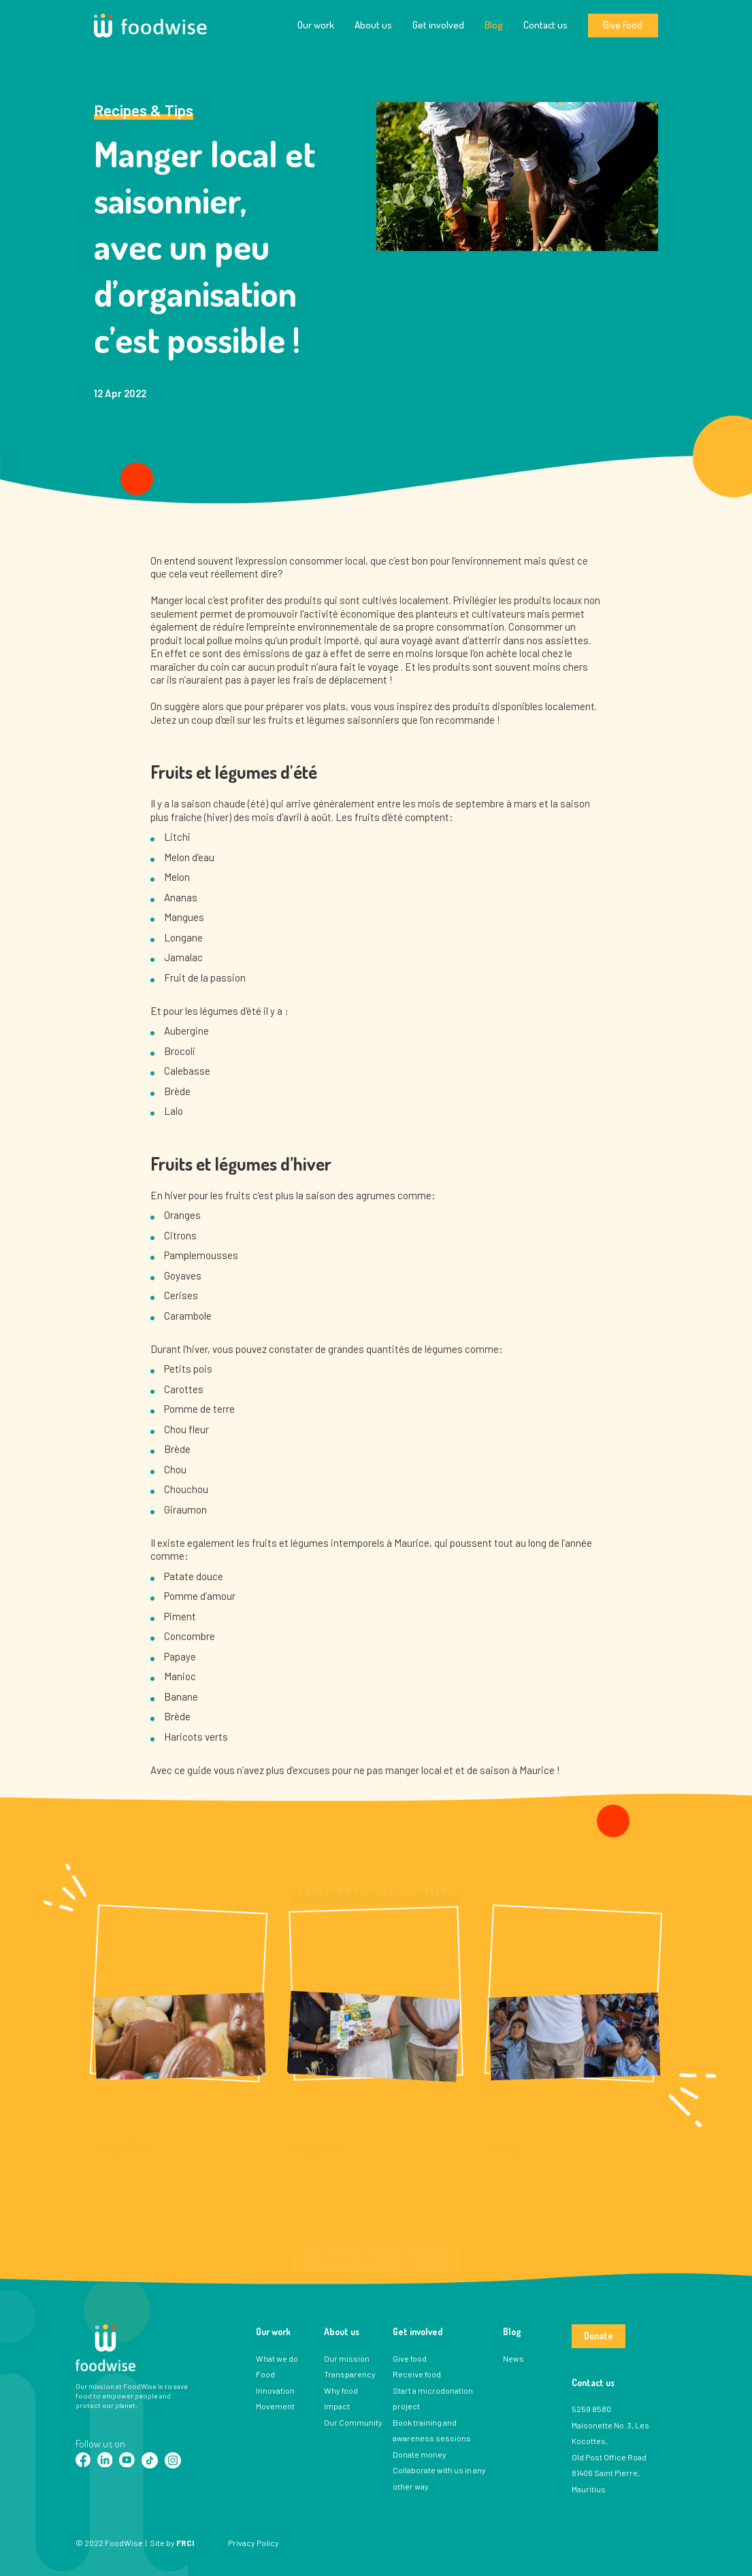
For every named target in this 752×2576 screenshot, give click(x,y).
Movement (275, 2406)
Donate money (419, 2454)
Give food (410, 2358)
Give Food (622, 24)
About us (373, 24)
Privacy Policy (253, 2542)
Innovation (275, 2390)
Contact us (545, 24)
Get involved (438, 24)
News (513, 2358)
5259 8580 (591, 2408)
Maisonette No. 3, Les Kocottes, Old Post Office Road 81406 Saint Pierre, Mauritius (610, 2457)
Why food (341, 2390)
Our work (315, 24)
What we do (277, 2358)
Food (265, 2374)
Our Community (353, 2422)
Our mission (347, 2358)
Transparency (350, 2374)
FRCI (185, 2542)
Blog (494, 24)
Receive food (417, 2374)
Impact (337, 2406)
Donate (598, 2335)
